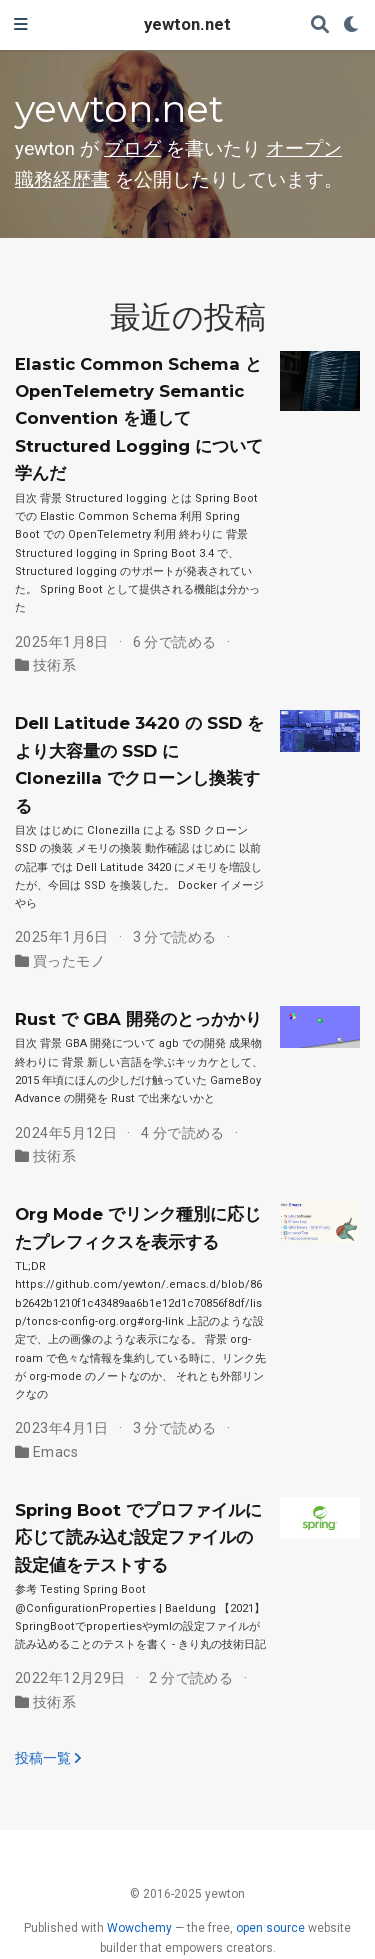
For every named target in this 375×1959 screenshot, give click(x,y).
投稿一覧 (48, 1758)
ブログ (132, 149)
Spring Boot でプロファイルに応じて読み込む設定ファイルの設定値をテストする (138, 1537)
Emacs (55, 1452)
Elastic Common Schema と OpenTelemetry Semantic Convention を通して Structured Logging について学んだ (139, 419)
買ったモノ (69, 961)
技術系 (54, 665)
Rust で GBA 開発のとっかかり (138, 1019)
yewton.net (187, 24)
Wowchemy (139, 1928)
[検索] (320, 25)
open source (270, 1928)
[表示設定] (352, 25)
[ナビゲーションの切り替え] (21, 25)
